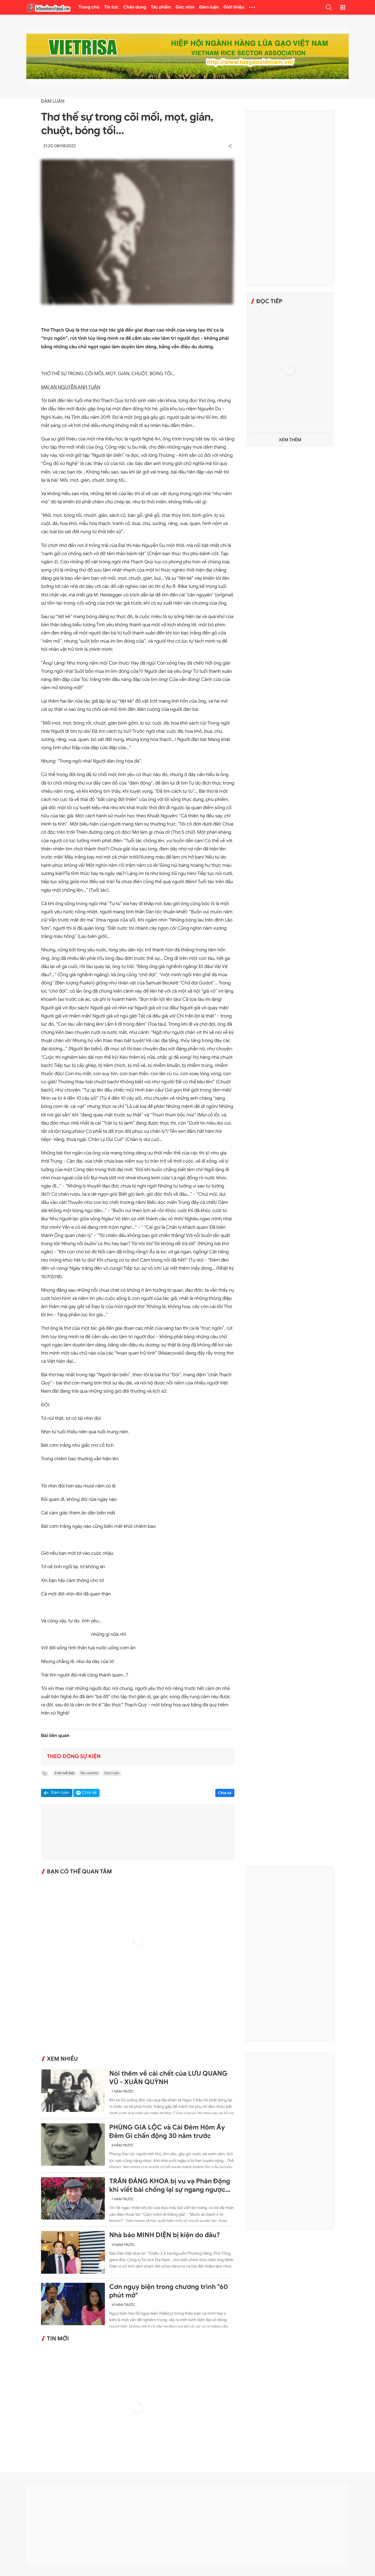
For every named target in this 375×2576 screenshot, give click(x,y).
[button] (329, 7)
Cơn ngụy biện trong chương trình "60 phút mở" (168, 2291)
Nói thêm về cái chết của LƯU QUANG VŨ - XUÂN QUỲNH (168, 2077)
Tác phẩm (161, 7)
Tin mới (58, 2338)
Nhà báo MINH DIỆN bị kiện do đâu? (164, 2235)
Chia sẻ (225, 1792)
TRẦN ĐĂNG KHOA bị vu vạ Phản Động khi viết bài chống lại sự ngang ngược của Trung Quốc (169, 2185)
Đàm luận (209, 7)
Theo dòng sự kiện (73, 1756)
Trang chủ (89, 7)
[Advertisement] (290, 198)
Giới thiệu (234, 7)
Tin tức (111, 7)
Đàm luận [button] (60, 1792)
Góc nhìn (185, 7)
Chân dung (134, 7)
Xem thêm (290, 440)
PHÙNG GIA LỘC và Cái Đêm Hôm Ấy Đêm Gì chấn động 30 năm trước (167, 2131)
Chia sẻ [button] (89, 1792)
